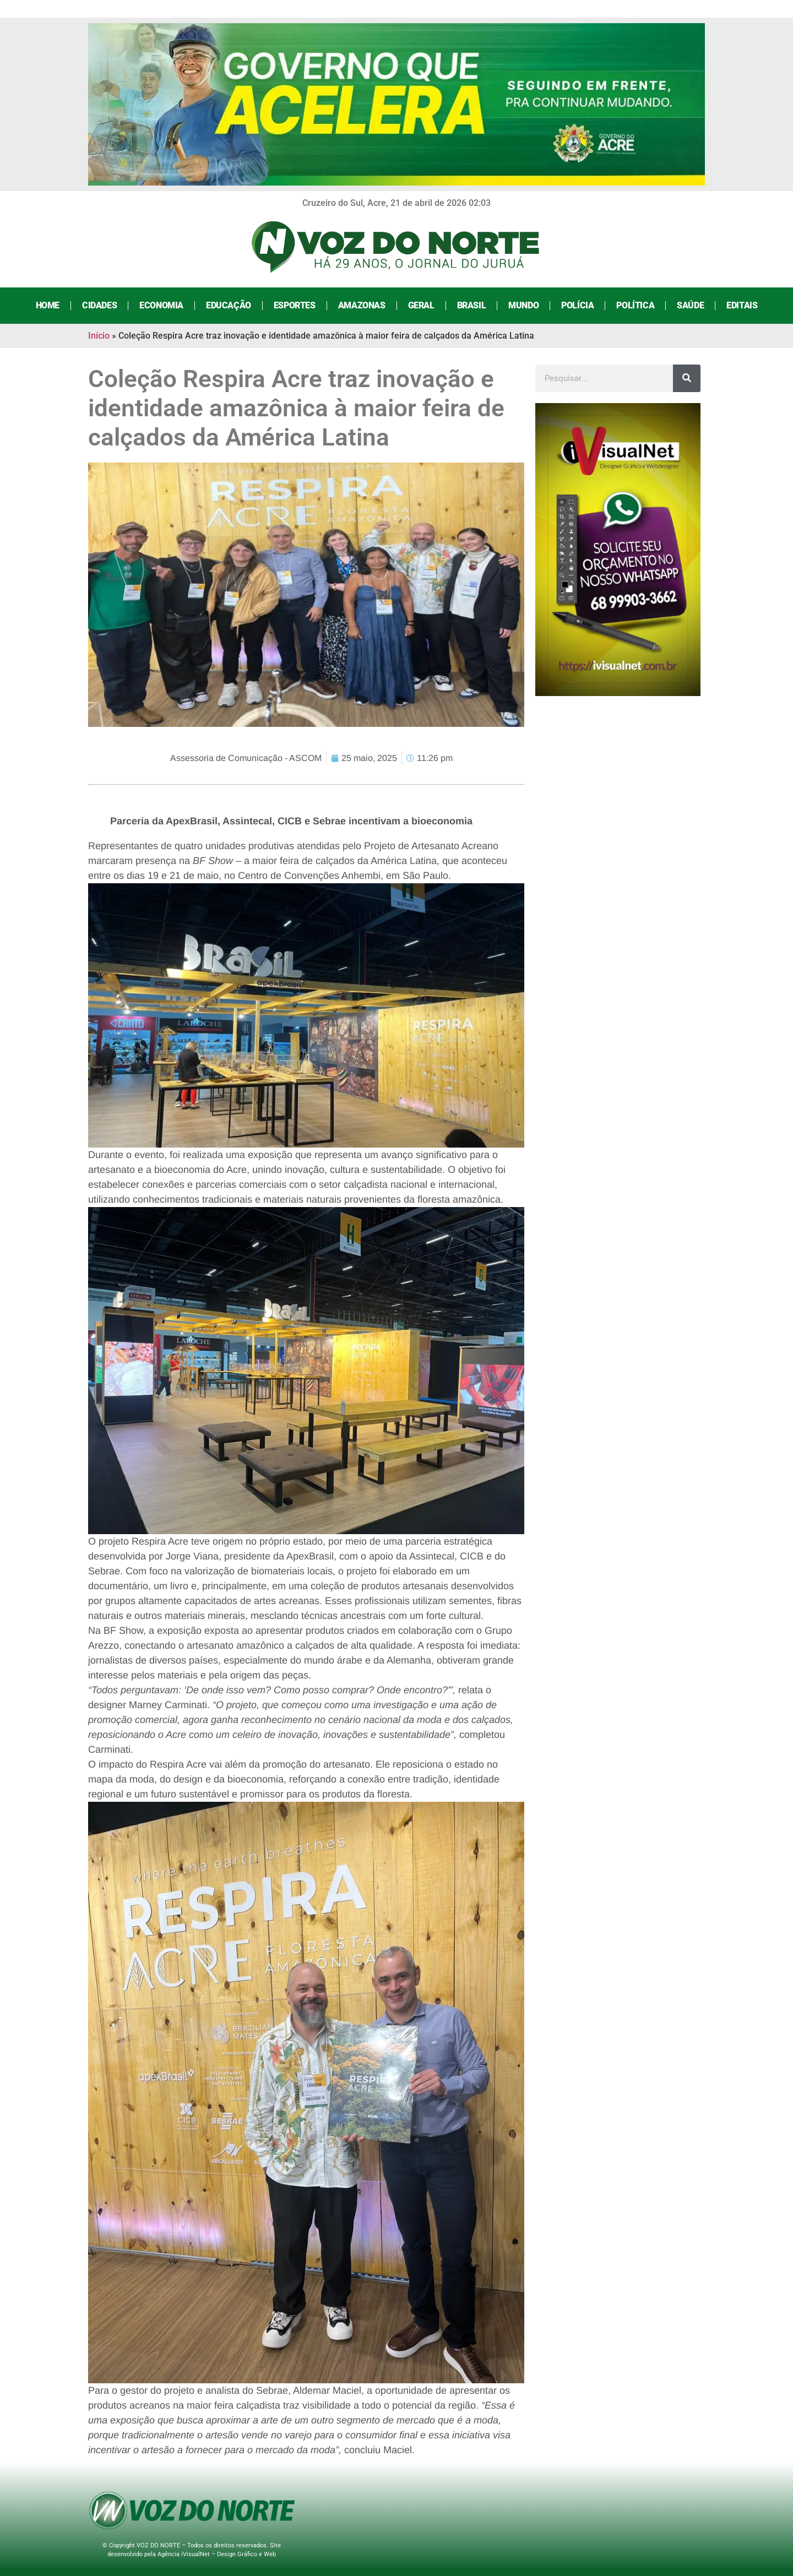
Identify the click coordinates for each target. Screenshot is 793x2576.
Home (47, 305)
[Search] (686, 378)
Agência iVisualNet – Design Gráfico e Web (216, 2554)
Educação (228, 305)
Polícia (577, 305)
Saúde (690, 305)
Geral (421, 305)
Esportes (295, 305)
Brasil (471, 305)
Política (635, 305)
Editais (741, 305)
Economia (161, 305)
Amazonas (361, 305)
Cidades (99, 305)
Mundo (523, 305)
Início (99, 335)
